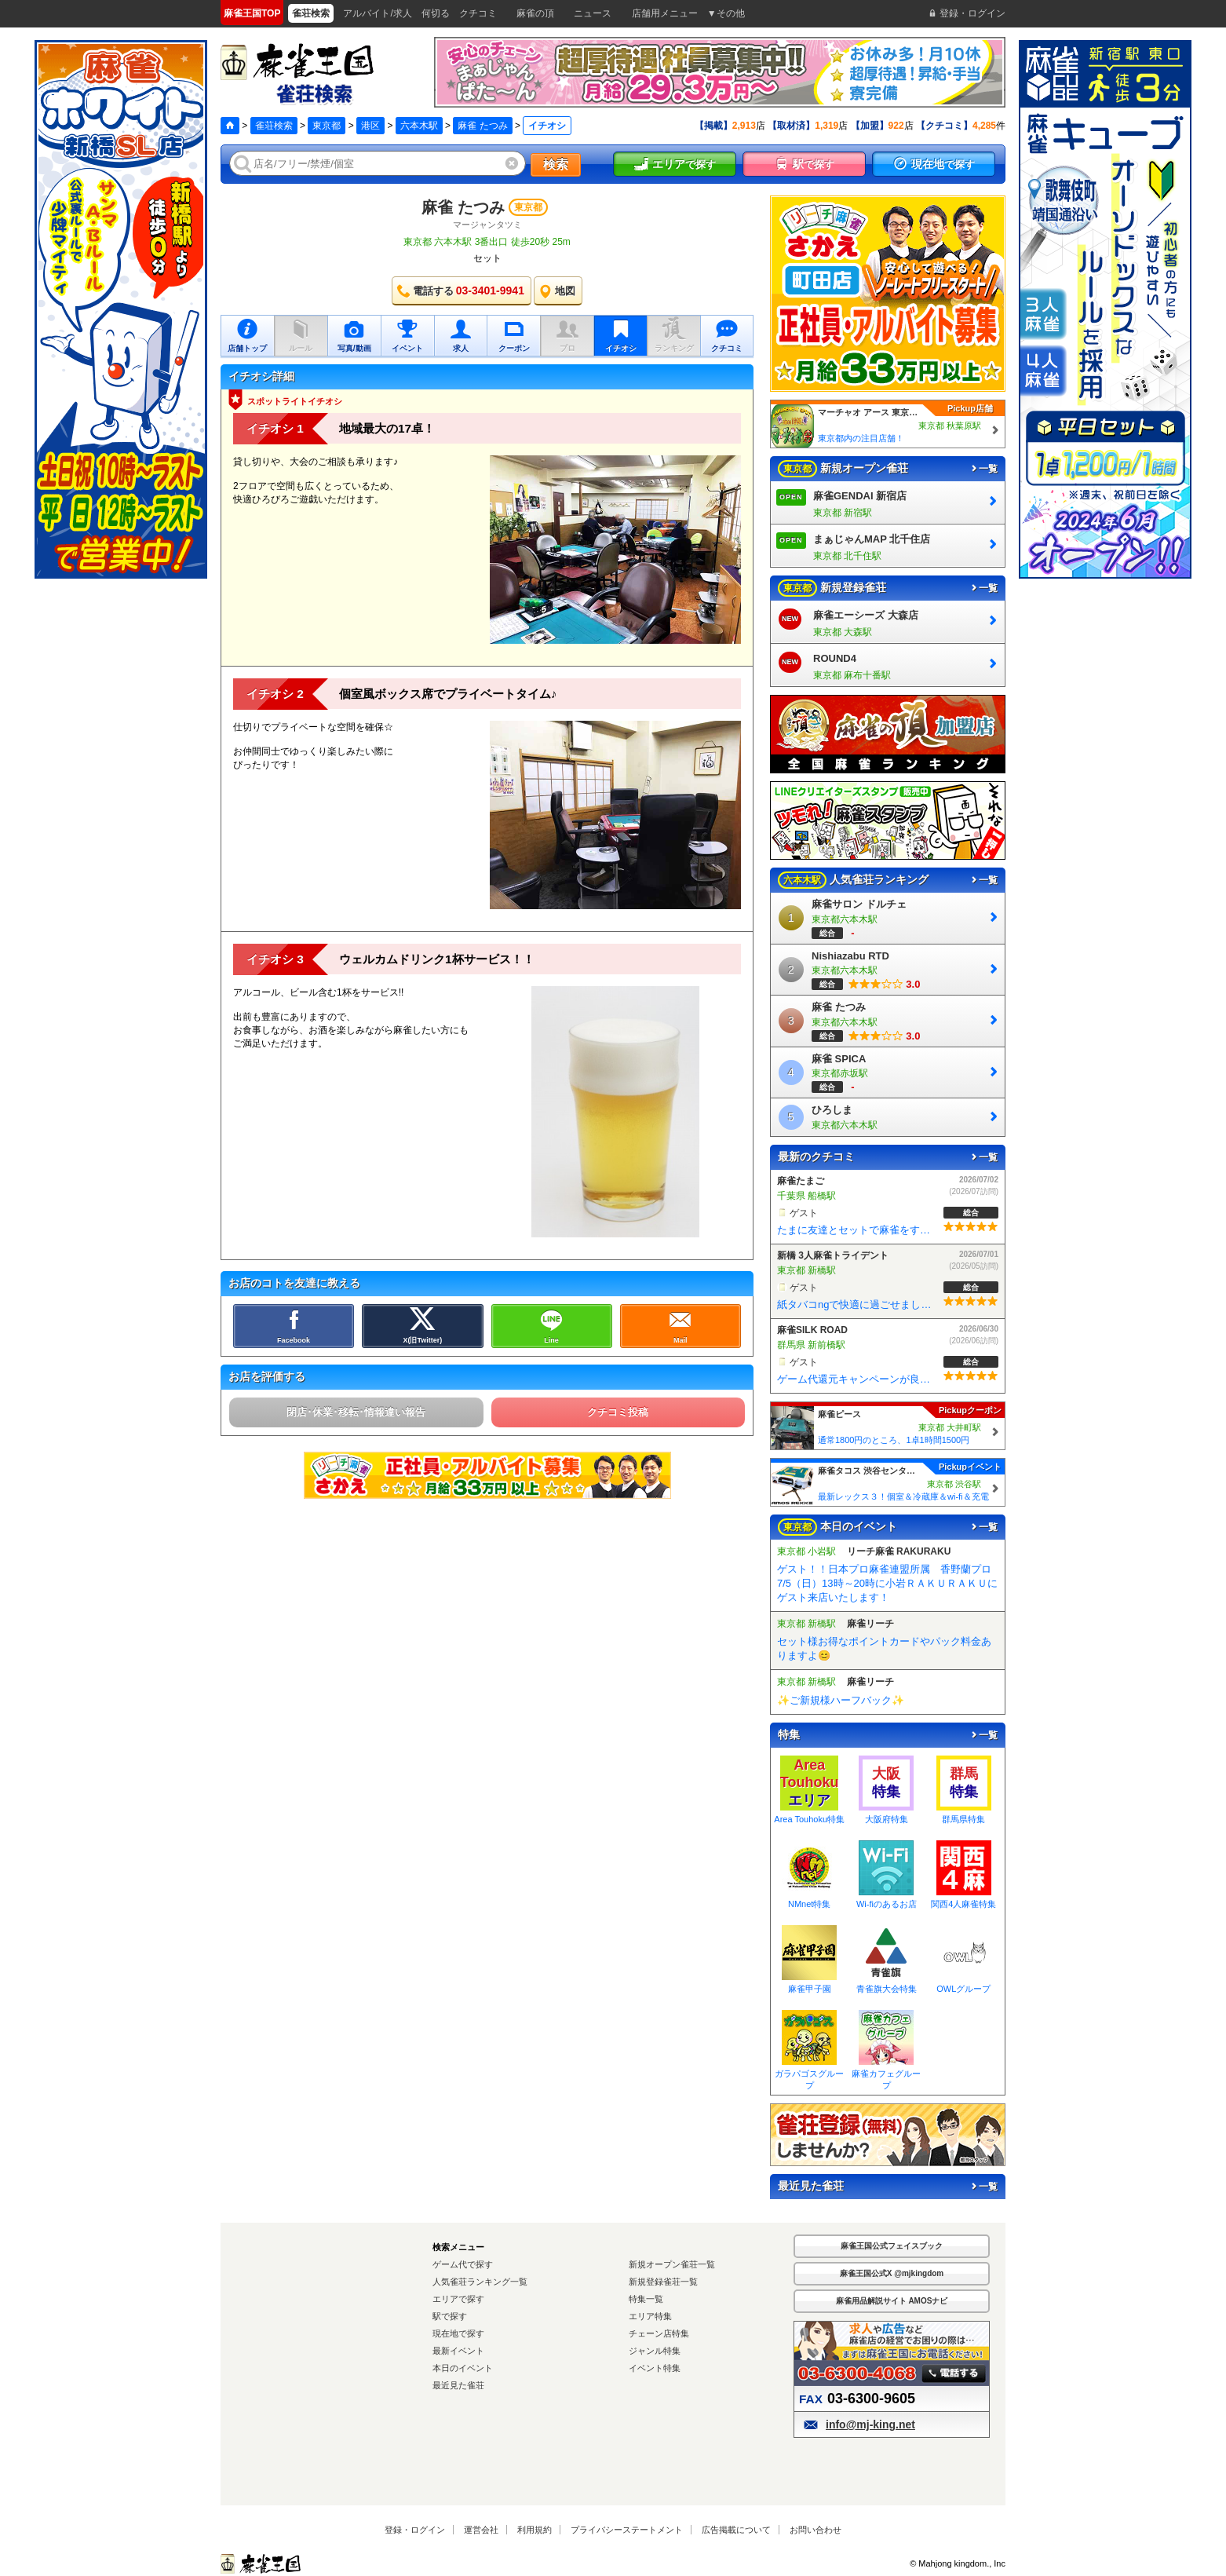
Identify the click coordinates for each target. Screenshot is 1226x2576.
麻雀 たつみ (482, 125)
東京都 (326, 125)
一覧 (983, 468)
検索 (555, 164)
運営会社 (481, 2529)
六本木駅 (419, 125)
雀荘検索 (274, 125)
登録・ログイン (415, 2529)
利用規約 (534, 2529)
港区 (370, 125)
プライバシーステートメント (627, 2529)
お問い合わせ (815, 2529)
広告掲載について (736, 2529)
